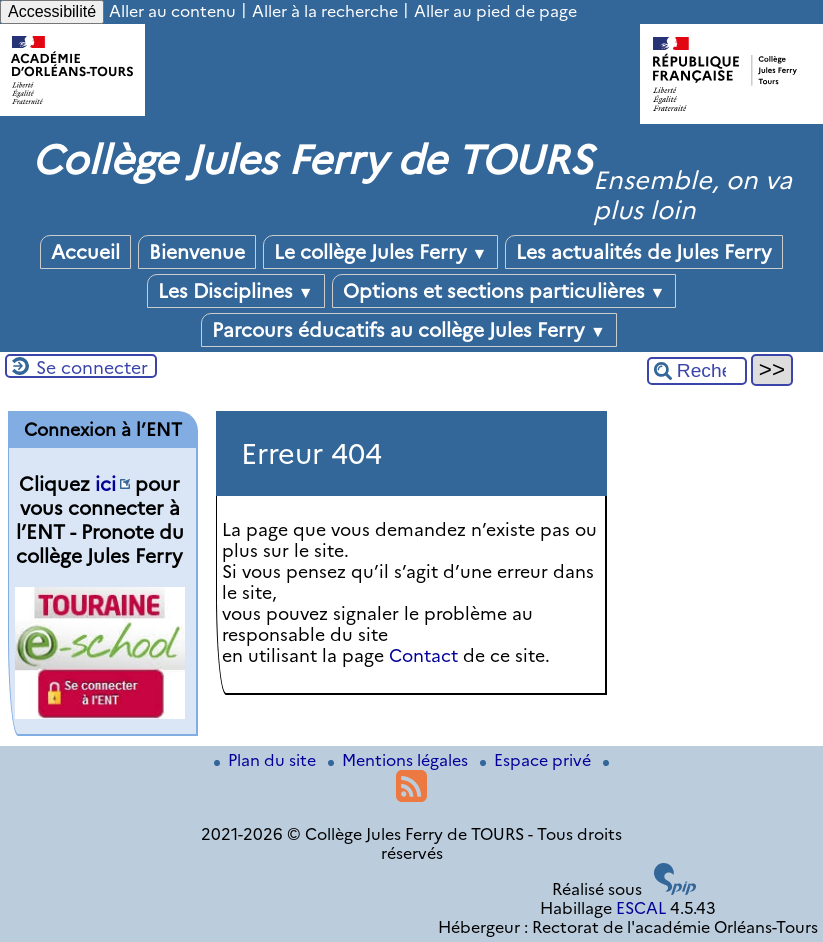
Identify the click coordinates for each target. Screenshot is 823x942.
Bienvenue (197, 252)
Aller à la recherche (325, 11)
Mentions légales (400, 760)
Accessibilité (52, 11)
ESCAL (641, 908)
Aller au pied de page (495, 11)
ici (105, 484)
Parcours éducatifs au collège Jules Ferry (409, 330)
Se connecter (92, 367)
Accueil (85, 252)
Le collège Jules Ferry (381, 252)
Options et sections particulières (504, 291)
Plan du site (267, 760)
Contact (423, 655)
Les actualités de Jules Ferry (644, 252)
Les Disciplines (236, 291)
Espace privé (537, 760)
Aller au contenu (172, 11)
